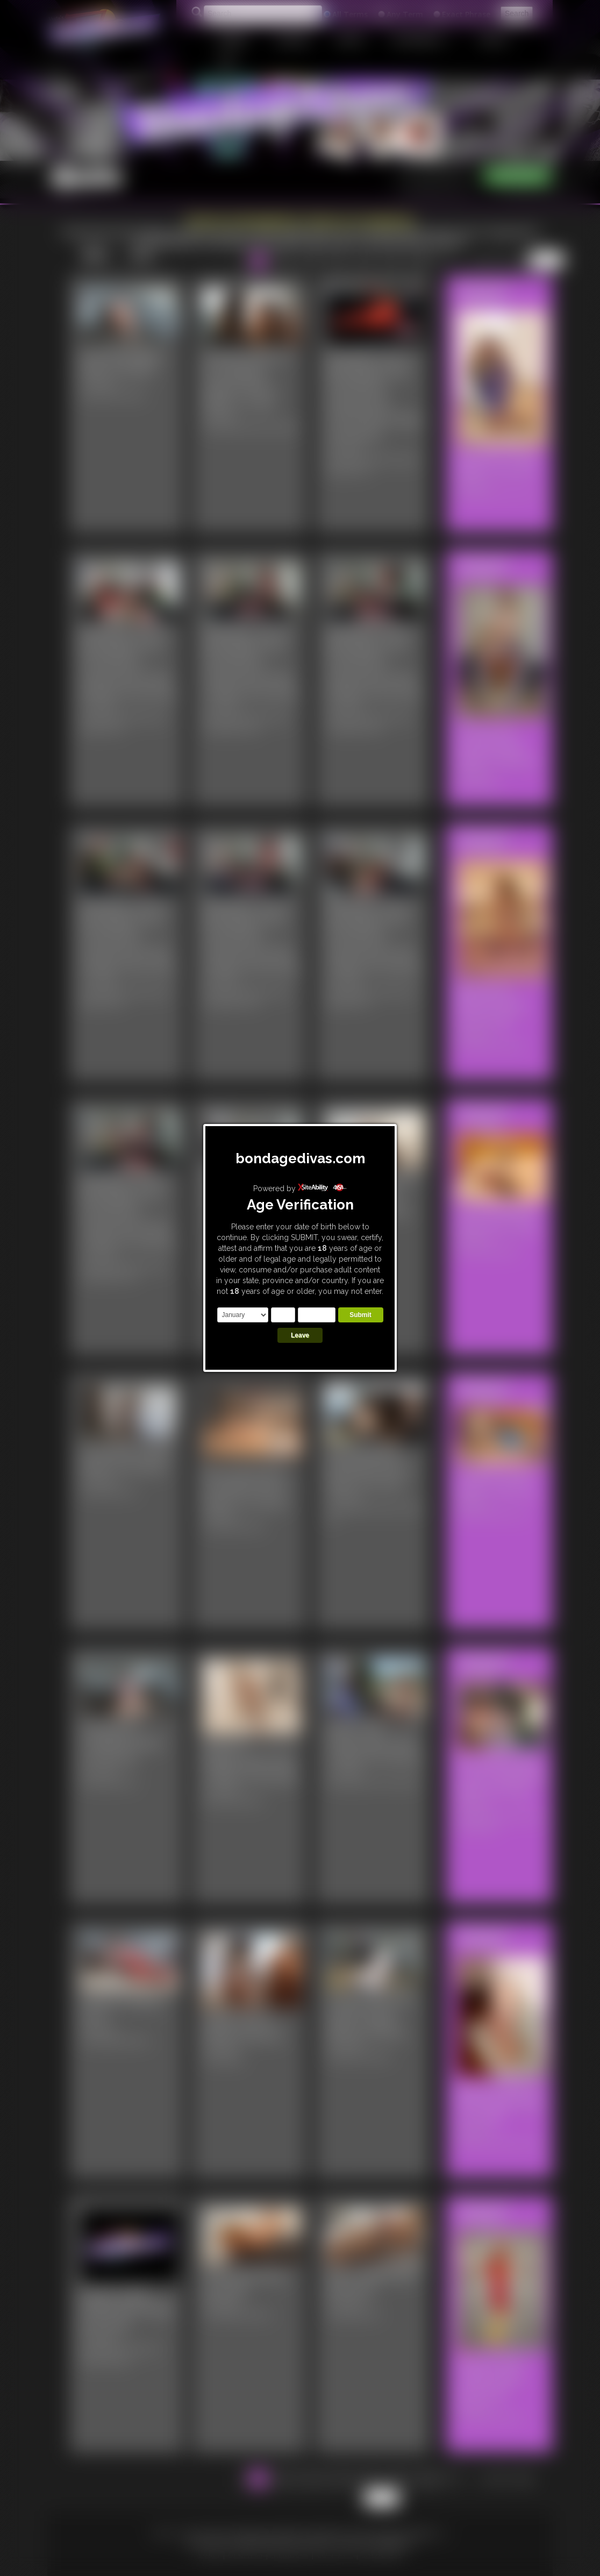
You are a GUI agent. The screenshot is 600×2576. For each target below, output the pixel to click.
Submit (360, 1315)
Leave (300, 1335)
